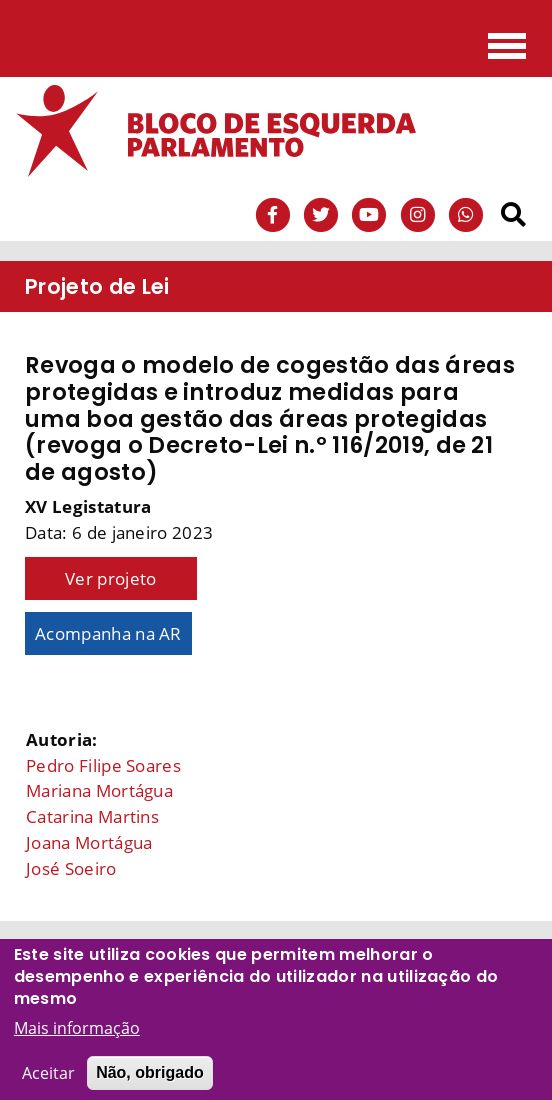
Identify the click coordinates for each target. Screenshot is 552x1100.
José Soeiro (71, 868)
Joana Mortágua (89, 842)
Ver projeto (111, 578)
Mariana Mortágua (99, 790)
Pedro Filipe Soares (103, 765)
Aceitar (48, 1084)
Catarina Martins (92, 816)
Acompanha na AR (108, 633)
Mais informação (77, 1039)
